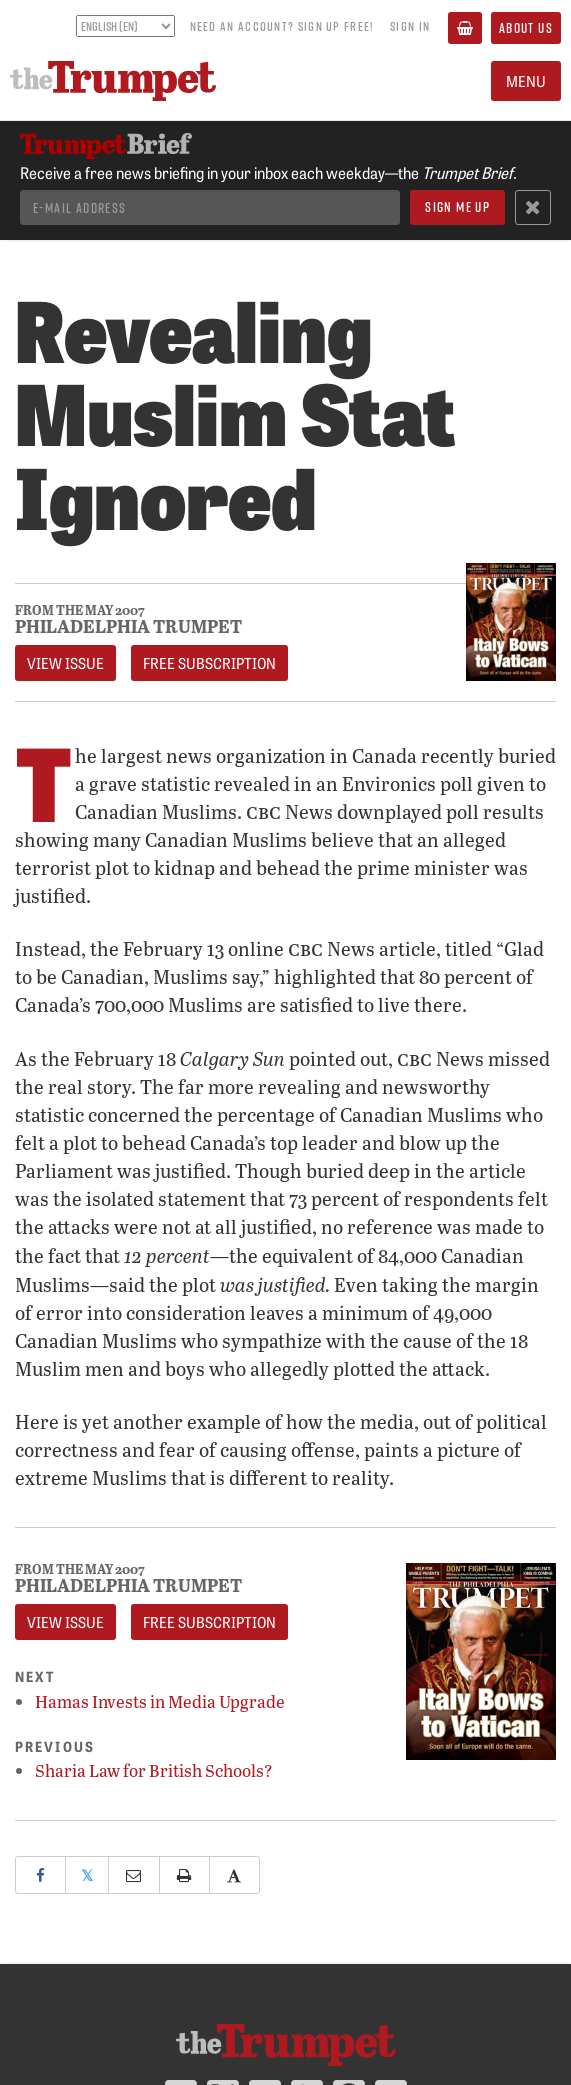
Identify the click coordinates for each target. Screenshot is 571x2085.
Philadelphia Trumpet (128, 626)
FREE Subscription (209, 663)
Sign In (410, 26)
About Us (526, 27)
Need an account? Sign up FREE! (282, 26)
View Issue (65, 663)
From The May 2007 (80, 610)
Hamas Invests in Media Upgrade (160, 1701)
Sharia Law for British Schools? (154, 1770)
